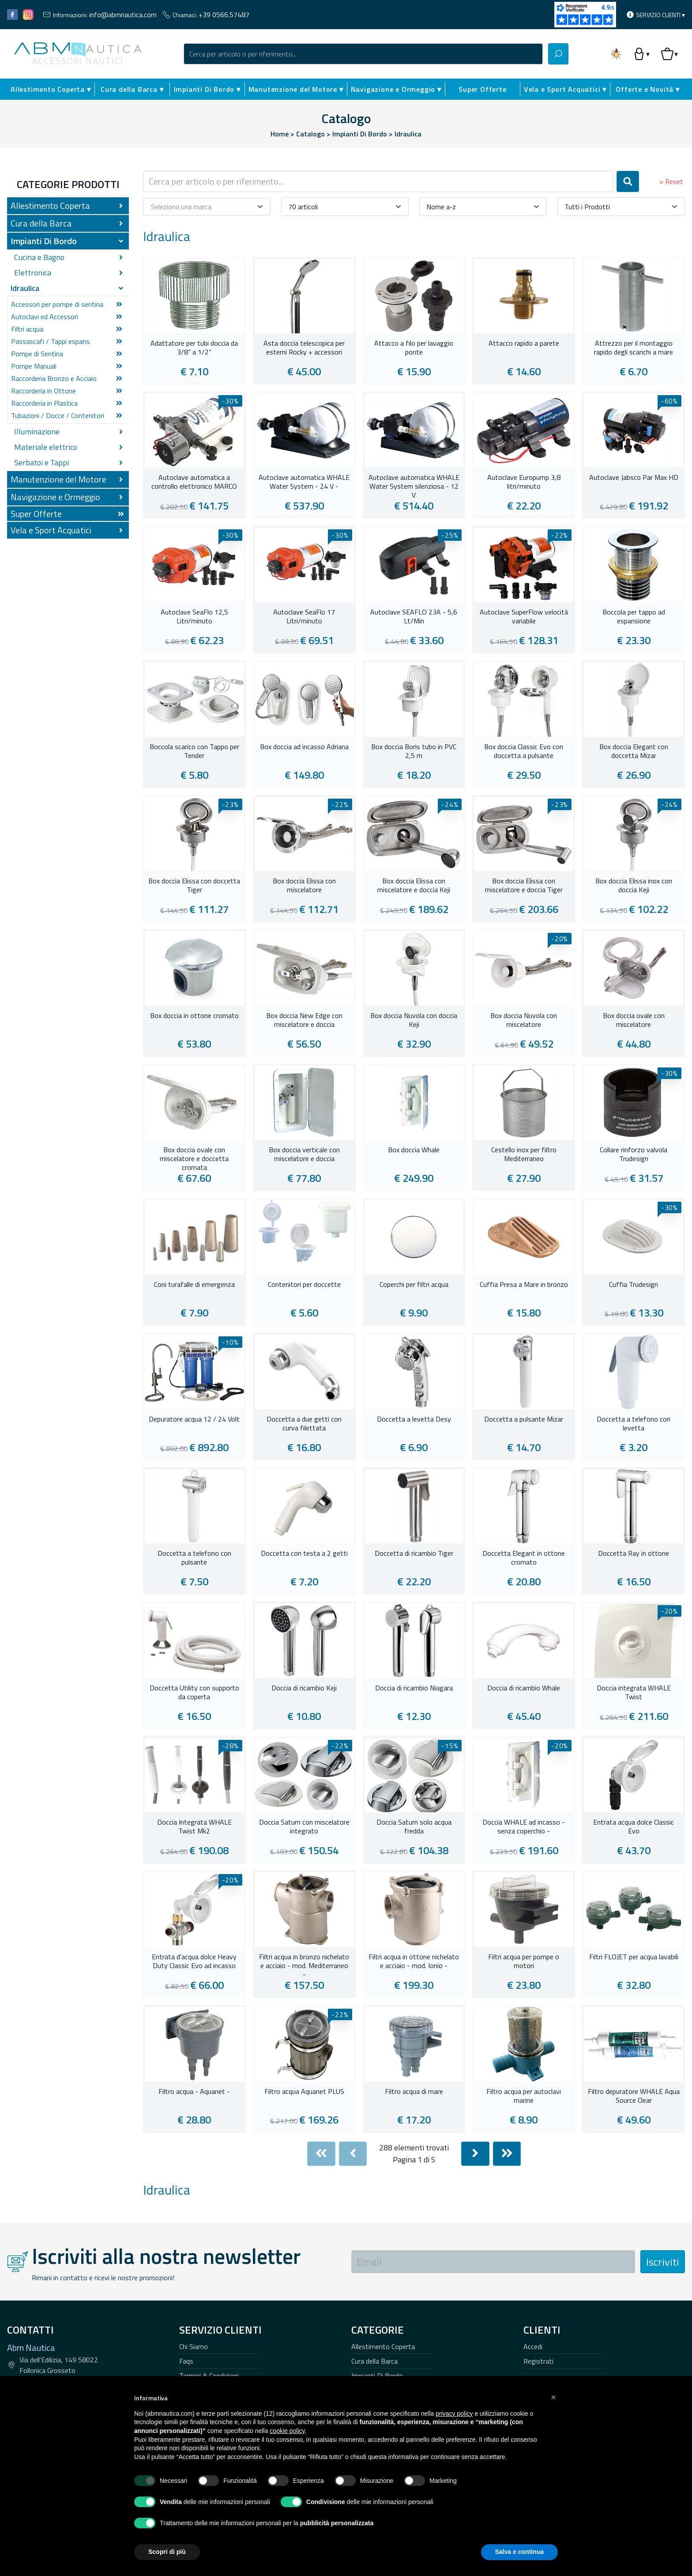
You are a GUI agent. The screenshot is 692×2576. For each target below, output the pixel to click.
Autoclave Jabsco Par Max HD (633, 478)
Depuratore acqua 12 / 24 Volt (194, 1419)
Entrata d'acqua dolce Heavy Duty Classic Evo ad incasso (194, 1961)
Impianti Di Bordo (377, 2375)
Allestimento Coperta (383, 2346)
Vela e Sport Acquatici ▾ (565, 89)
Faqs (186, 2361)
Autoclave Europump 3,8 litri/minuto (523, 482)
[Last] (507, 2154)
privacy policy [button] (454, 2413)
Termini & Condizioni (209, 2375)
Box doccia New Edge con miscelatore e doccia (304, 1020)
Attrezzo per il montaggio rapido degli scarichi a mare (633, 348)
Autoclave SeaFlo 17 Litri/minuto (304, 616)
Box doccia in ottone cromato (194, 1016)
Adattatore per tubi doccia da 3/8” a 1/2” (194, 348)
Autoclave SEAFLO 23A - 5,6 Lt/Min (413, 616)
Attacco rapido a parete (524, 343)
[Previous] (353, 2154)
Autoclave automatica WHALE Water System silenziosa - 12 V (414, 485)
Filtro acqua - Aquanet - (194, 2092)
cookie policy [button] (287, 2430)
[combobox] (363, 53)
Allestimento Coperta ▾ (51, 89)
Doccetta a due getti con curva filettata (304, 1423)
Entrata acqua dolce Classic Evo (633, 1827)
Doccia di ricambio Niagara (414, 1688)
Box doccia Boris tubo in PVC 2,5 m (413, 751)
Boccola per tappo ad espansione (633, 616)
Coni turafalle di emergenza (194, 1285)
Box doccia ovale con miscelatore (634, 1020)
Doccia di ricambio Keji (304, 1688)
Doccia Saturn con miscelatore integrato (304, 1827)
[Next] (475, 2154)
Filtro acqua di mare (414, 2092)
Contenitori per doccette (304, 1285)
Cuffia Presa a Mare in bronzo (524, 1285)
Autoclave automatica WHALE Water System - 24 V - (304, 482)
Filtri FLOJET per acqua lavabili (633, 1957)
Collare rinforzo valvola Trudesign (633, 1154)
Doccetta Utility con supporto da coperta (194, 1692)
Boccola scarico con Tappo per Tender (194, 751)
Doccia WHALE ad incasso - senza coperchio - (523, 1827)
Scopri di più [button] (167, 2551)
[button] (553, 2397)
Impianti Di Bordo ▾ (207, 89)
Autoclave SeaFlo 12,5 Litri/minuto (194, 616)
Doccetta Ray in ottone (633, 1553)
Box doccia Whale (414, 1150)
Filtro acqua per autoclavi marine (523, 2096)
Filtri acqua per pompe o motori (523, 1961)
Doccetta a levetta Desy (414, 1419)
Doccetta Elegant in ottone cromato (523, 1558)
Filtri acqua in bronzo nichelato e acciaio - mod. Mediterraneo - (304, 1964)
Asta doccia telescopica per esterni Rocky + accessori (304, 348)
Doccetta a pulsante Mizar (523, 1419)
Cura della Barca (374, 2361)
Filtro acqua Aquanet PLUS (304, 2092)
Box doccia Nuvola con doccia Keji (413, 1020)
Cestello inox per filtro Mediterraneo (524, 1154)
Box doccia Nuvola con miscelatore (523, 1020)
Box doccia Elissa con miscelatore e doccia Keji (413, 885)
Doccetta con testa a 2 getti (304, 1553)
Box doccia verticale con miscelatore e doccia (304, 1154)
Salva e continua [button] (519, 2551)
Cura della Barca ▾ (132, 89)
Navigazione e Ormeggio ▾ (396, 89)
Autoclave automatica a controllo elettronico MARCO (194, 482)
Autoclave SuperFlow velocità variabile (524, 616)
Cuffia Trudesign (633, 1285)
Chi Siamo (193, 2346)
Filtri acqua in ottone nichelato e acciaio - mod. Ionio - (414, 1961)
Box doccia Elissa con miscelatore (304, 885)
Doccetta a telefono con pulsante (194, 1558)
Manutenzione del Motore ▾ (295, 89)
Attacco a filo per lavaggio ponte (413, 348)
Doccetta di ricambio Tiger (414, 1553)
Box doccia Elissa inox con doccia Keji (633, 885)
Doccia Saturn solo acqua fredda (413, 1827)
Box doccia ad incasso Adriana (304, 747)
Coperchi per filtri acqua (414, 1285)
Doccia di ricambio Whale (523, 1688)
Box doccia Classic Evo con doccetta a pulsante (523, 751)
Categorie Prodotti (68, 184)
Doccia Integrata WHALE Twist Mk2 (194, 1827)
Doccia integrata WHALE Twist (634, 1692)
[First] (321, 2154)
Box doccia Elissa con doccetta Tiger (194, 885)
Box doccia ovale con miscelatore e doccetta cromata (194, 1157)
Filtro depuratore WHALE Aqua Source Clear (634, 2096)
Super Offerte (482, 89)
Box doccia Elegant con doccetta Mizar (633, 751)
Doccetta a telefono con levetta (633, 1423)
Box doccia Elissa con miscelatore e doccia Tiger (524, 885)
